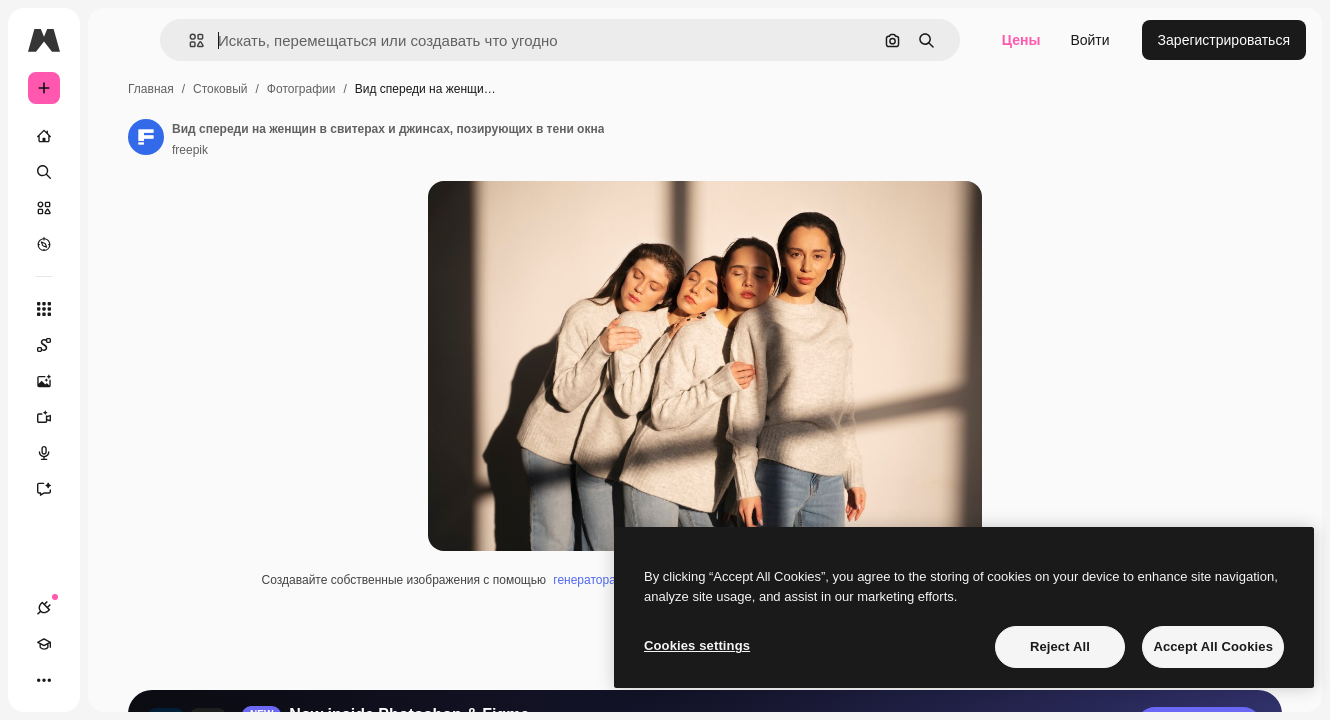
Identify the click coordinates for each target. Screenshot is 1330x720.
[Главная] (120, 136)
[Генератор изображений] (120, 381)
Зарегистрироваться (1224, 40)
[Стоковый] (120, 208)
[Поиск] (120, 172)
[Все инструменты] (120, 309)
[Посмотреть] (120, 244)
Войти (1089, 40)
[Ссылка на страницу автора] (298, 137)
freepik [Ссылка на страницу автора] (342, 150)
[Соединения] (44, 680)
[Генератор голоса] (120, 453)
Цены (1021, 40)
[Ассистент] (120, 489)
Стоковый (372, 89)
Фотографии (453, 89)
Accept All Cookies (1213, 646)
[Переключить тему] (116, 680)
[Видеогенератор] (120, 417)
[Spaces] (120, 345)
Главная (303, 89)
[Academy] (80, 680)
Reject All (1060, 646)
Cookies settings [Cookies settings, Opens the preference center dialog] (697, 645)
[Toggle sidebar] (196, 40)
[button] (308, 40)
